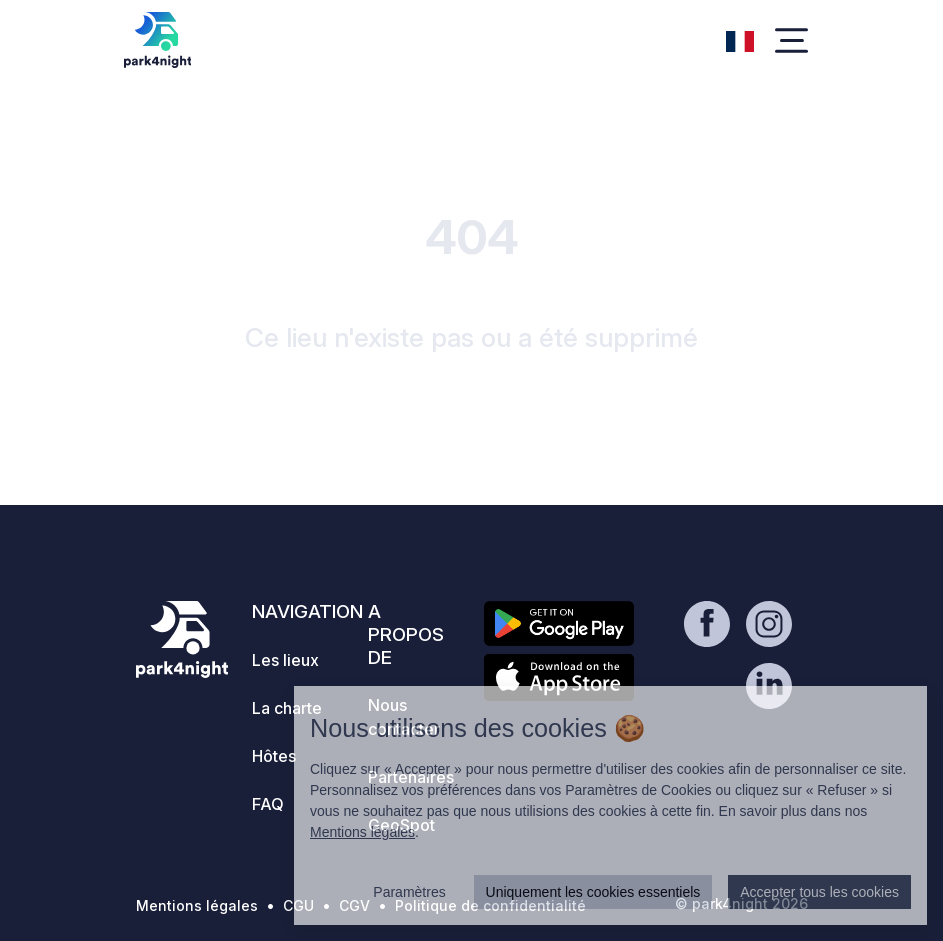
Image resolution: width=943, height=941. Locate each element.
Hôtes (274, 756)
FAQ (268, 804)
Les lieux (285, 660)
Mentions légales (197, 905)
